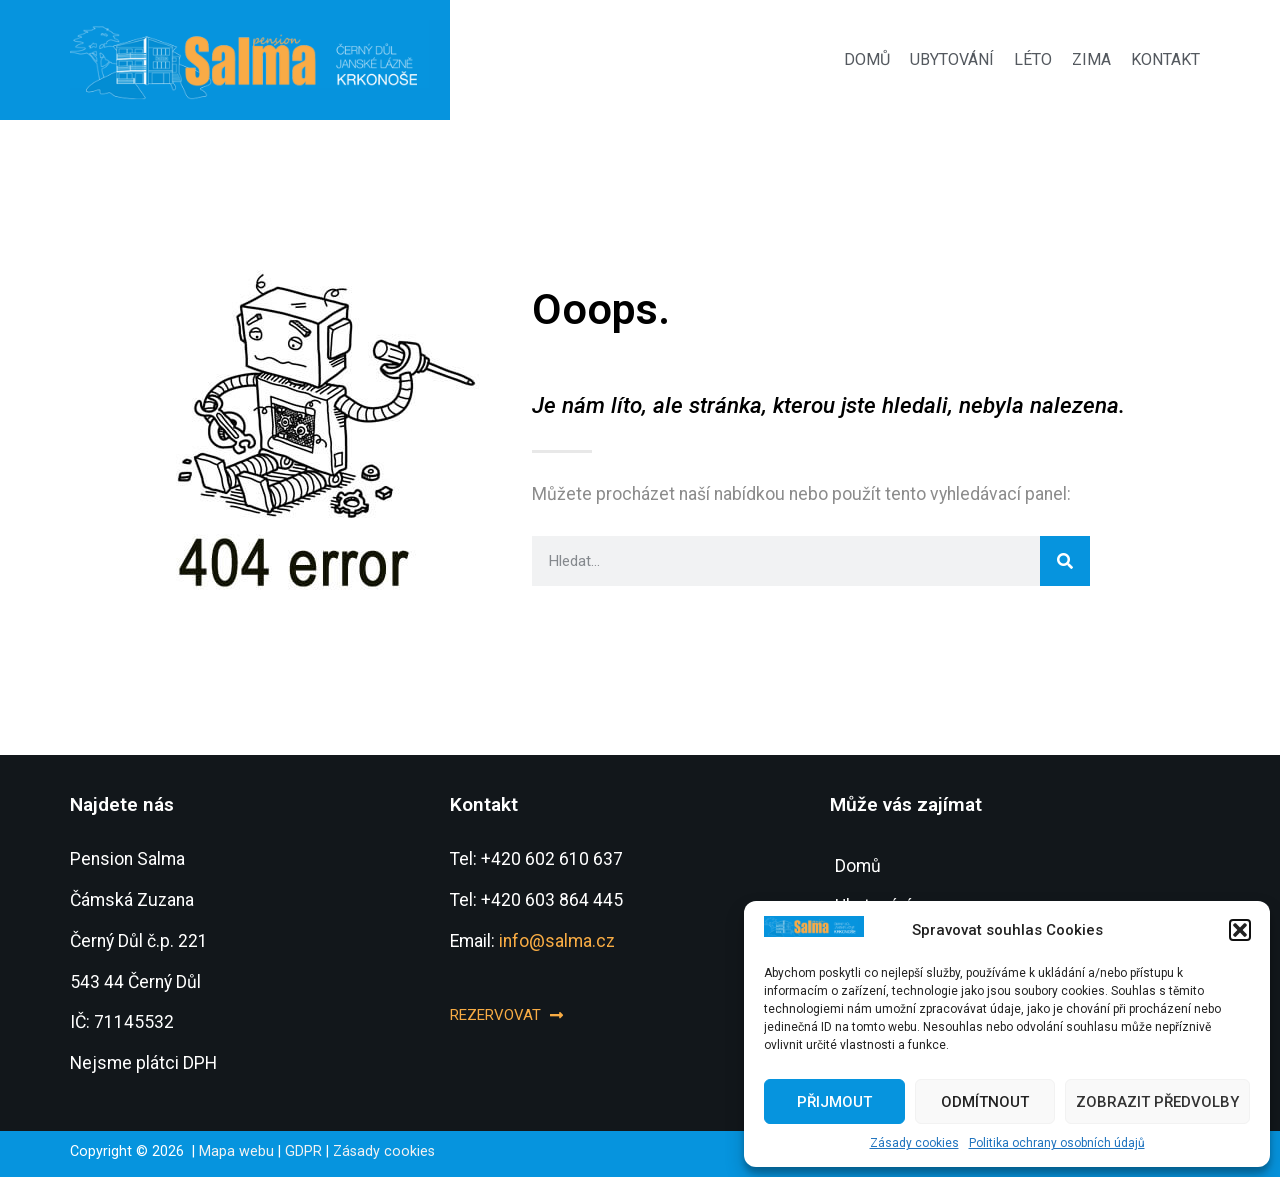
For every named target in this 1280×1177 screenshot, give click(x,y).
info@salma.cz (557, 941)
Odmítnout (985, 1102)
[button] (1240, 930)
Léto (1033, 59)
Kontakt (1165, 59)
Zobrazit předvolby (1157, 1102)
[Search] (1065, 561)
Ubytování (952, 59)
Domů (867, 59)
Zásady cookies (914, 1143)
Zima (1091, 59)
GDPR (303, 1151)
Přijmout (834, 1102)
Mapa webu (236, 1151)
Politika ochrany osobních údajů (1057, 1143)
